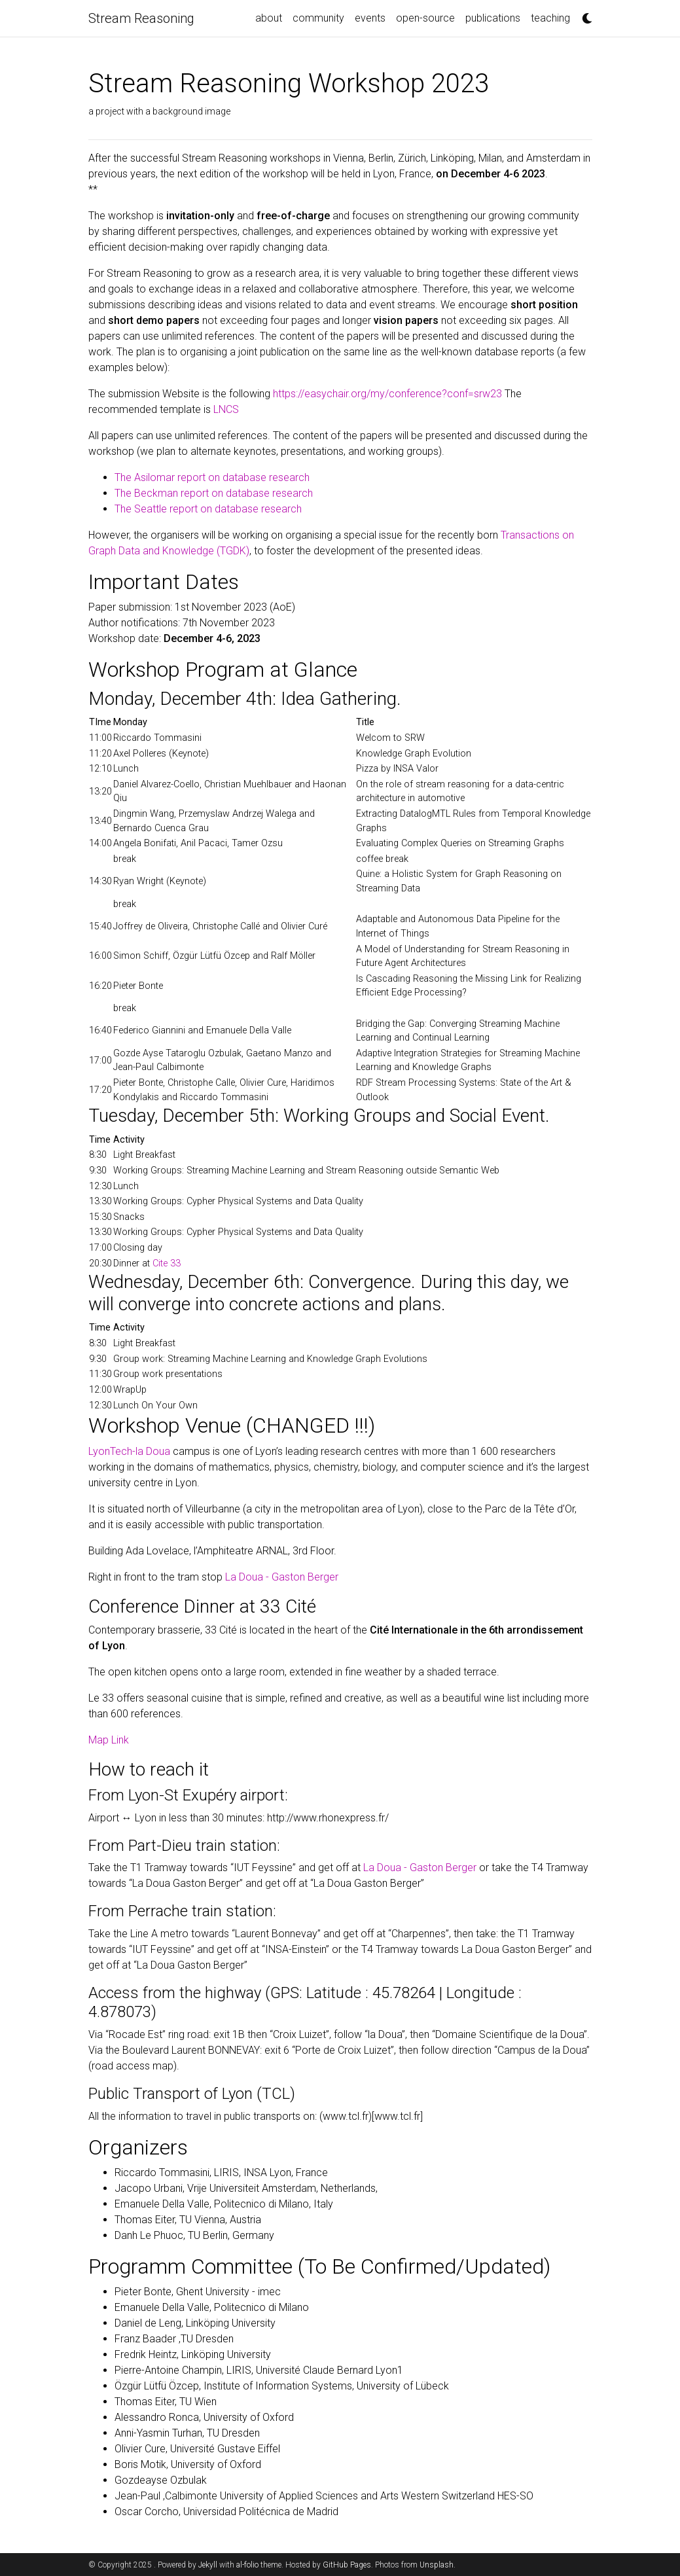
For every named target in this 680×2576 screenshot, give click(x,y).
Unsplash (437, 2564)
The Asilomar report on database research (212, 477)
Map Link (108, 1740)
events (370, 18)
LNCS (226, 409)
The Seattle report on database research (208, 509)
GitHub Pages (347, 2564)
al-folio (247, 2564)
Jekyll (207, 2564)
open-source (425, 18)
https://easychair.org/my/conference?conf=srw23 (387, 393)
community (318, 18)
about (268, 18)
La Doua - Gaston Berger (281, 1577)
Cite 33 (166, 1263)
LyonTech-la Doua (129, 1451)
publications (492, 18)
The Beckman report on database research (214, 493)
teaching (550, 18)
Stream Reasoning (141, 18)
